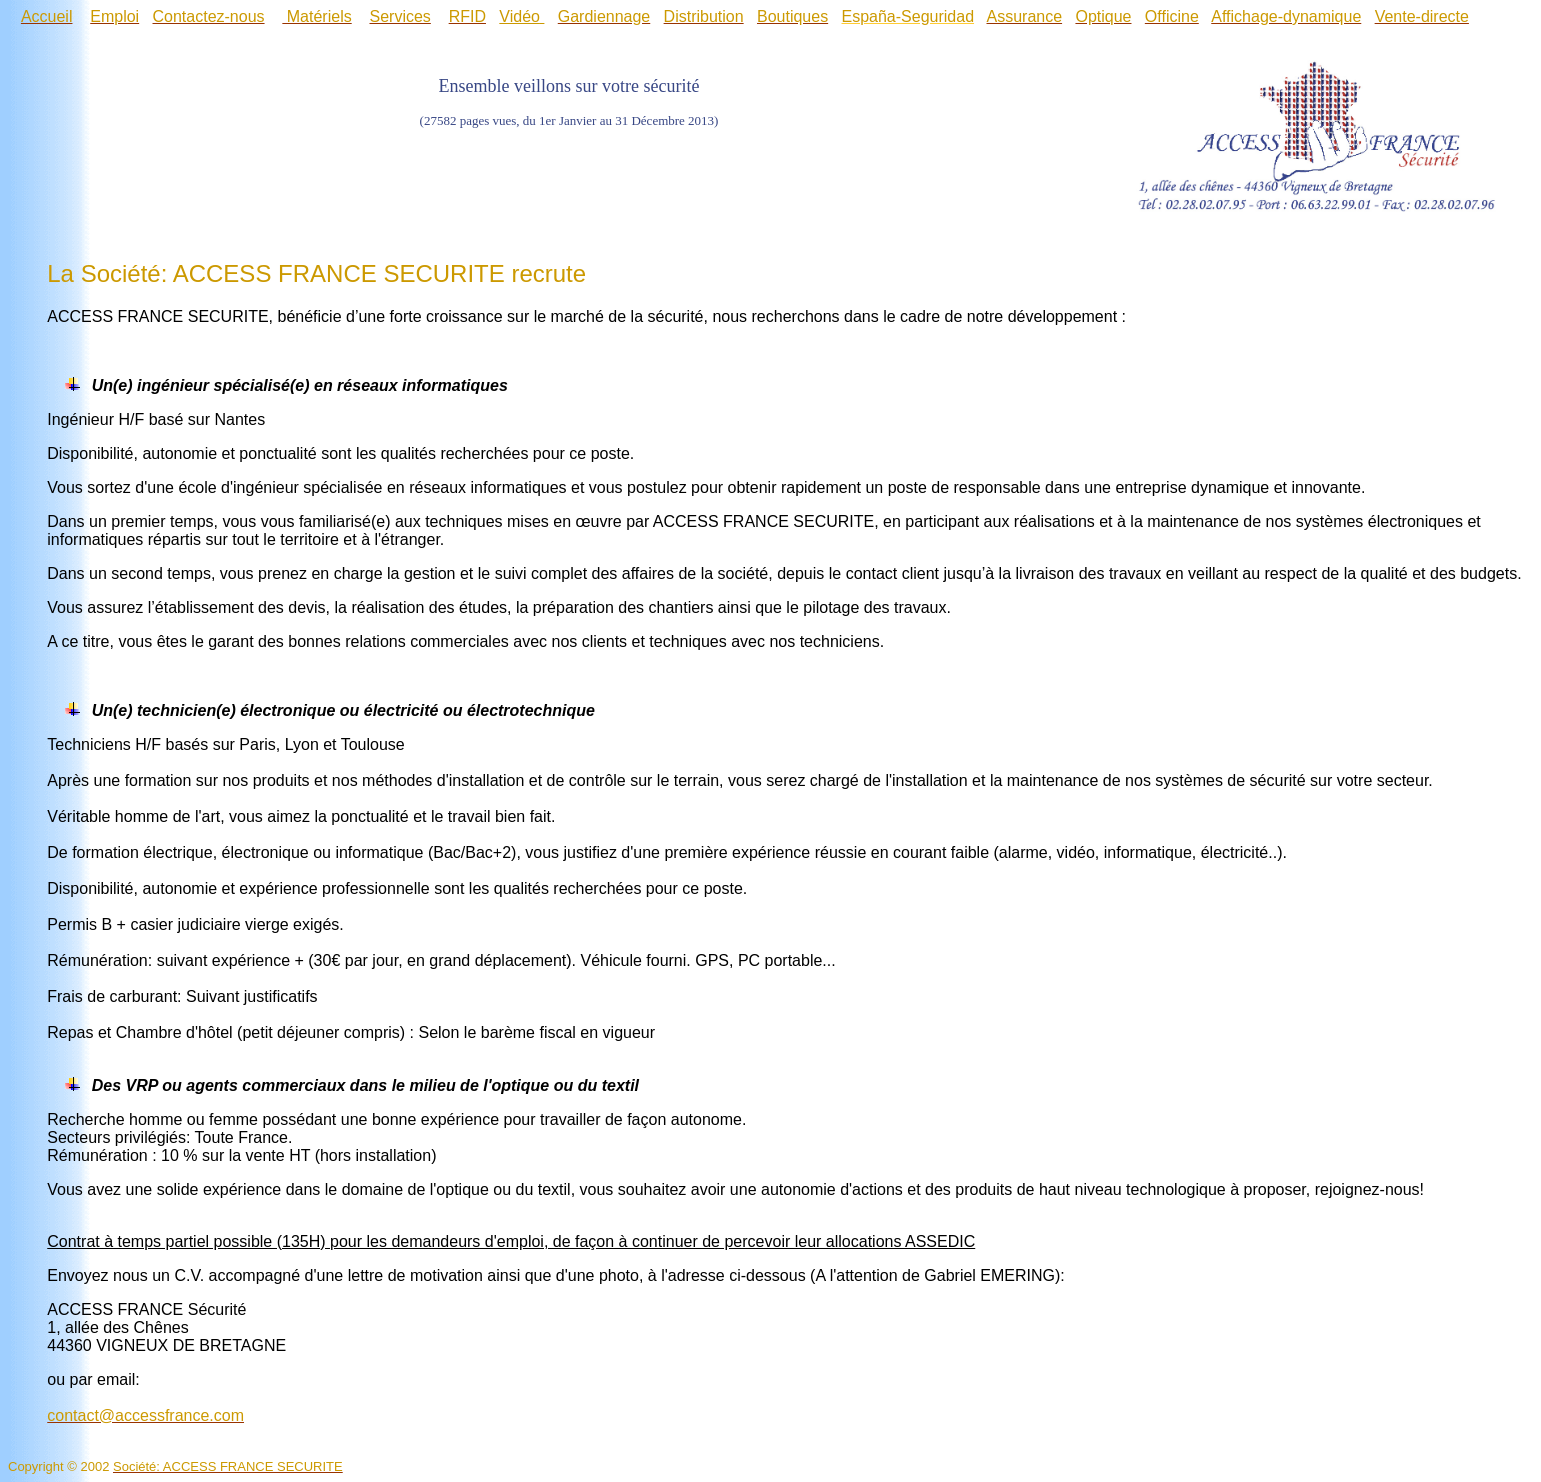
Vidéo (519, 16)
